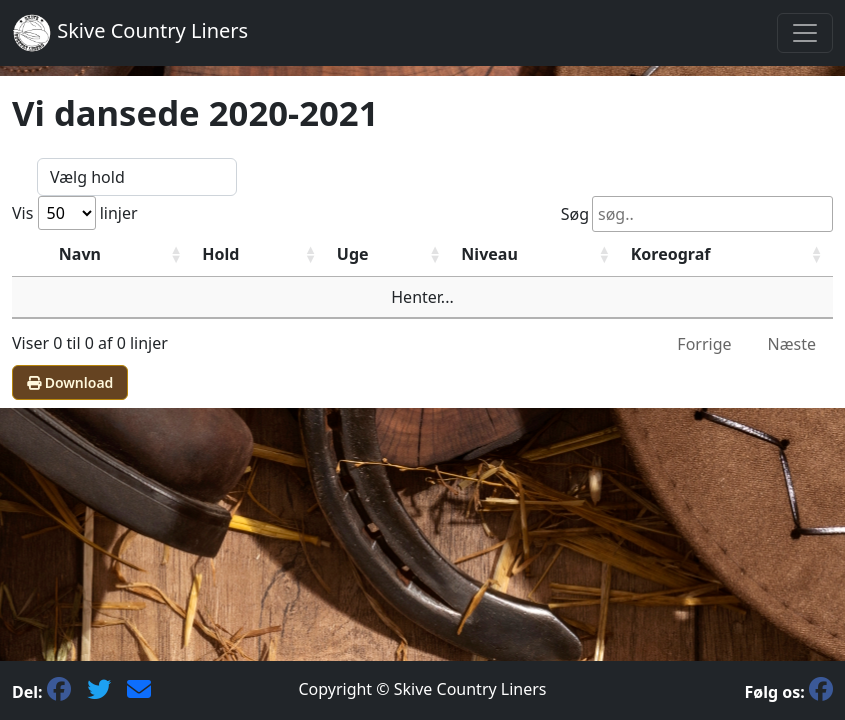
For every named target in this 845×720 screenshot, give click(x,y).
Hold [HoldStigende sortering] (220, 254)
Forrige (704, 344)
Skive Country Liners (130, 33)
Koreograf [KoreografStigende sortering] (671, 254)
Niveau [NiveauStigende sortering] (489, 254)
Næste (792, 344)
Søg (697, 214)
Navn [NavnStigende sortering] (80, 254)
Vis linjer (75, 213)
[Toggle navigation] (805, 33)
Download (70, 382)
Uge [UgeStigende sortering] (353, 254)
